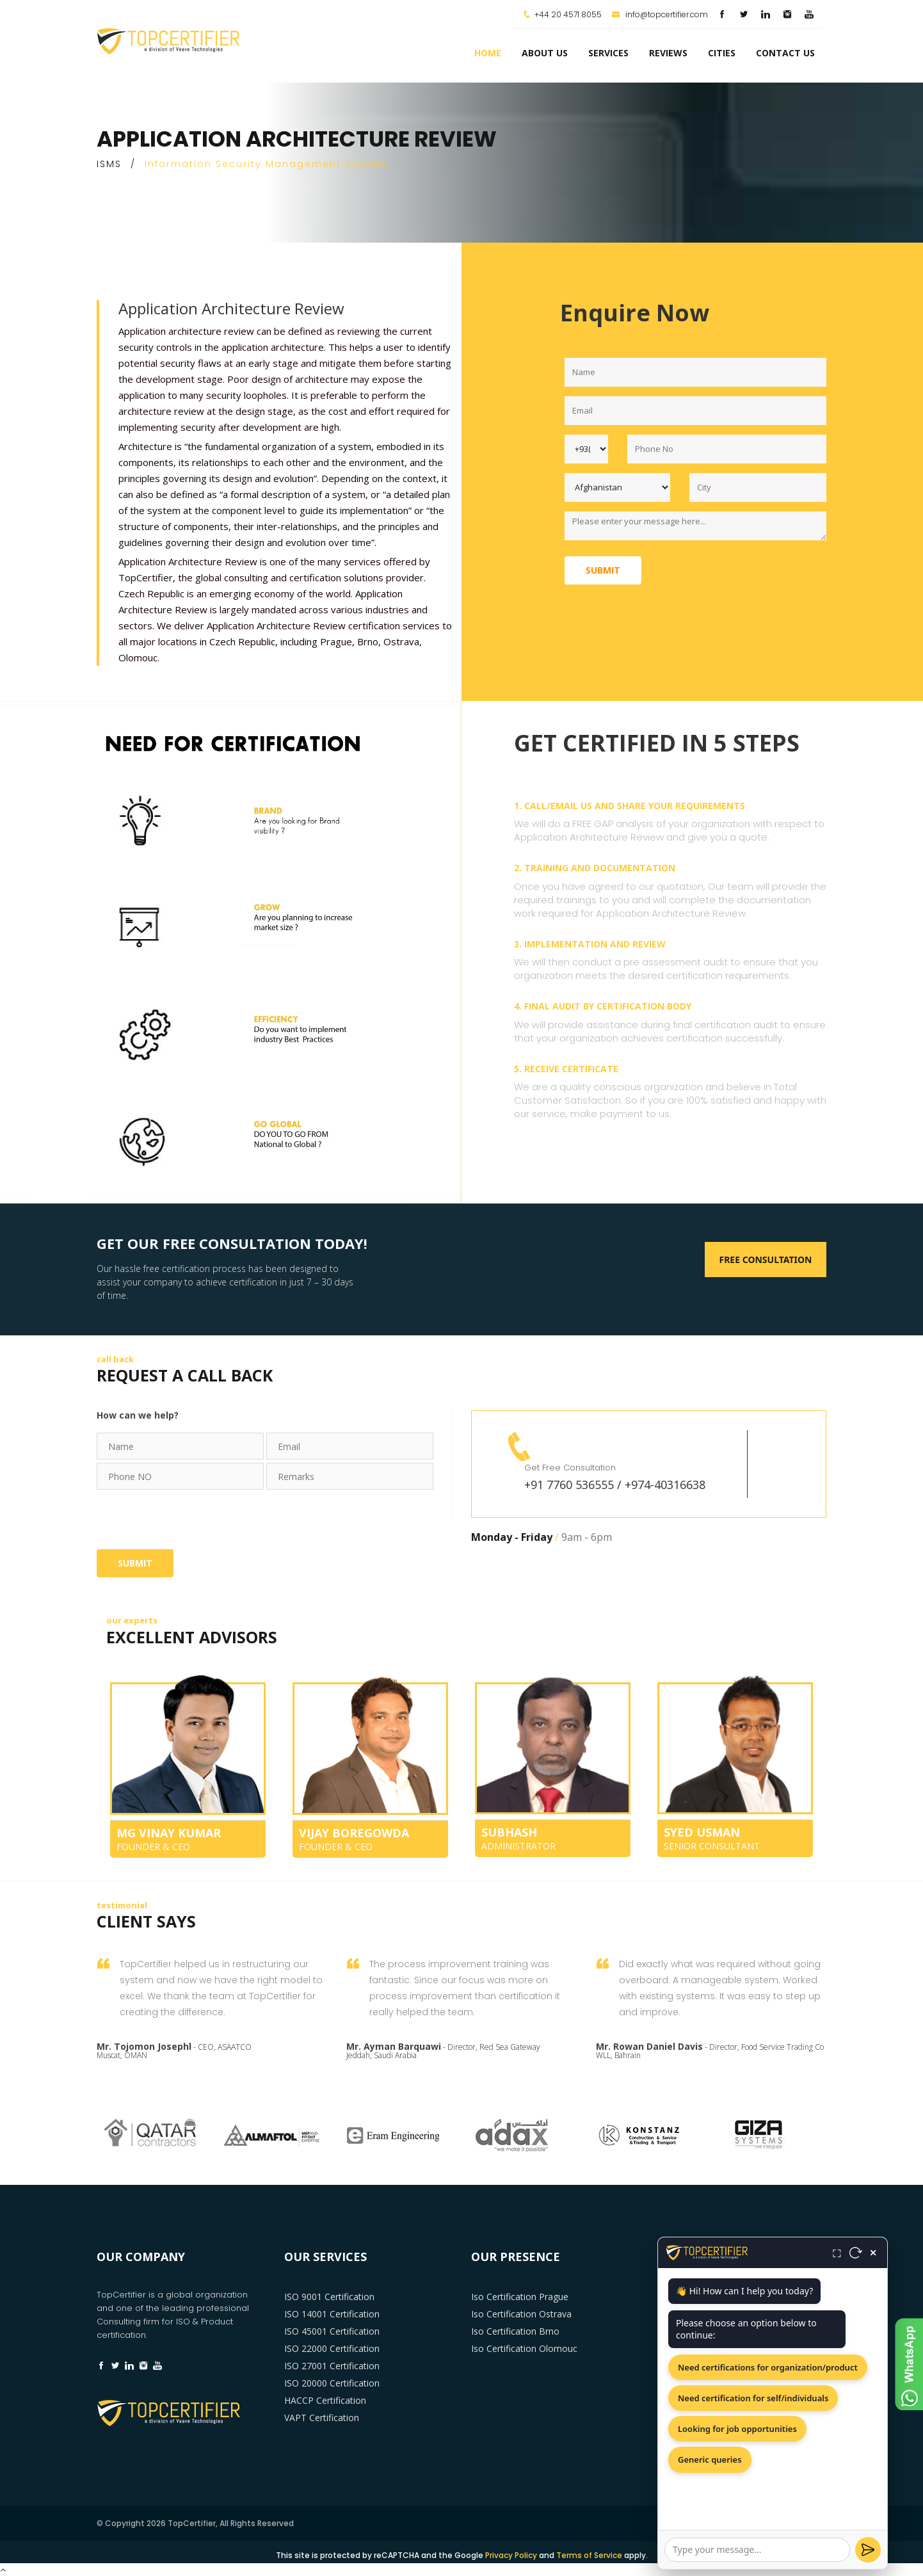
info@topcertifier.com (659, 14)
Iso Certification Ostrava (521, 2314)
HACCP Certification (325, 2400)
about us (545, 53)
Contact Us (785, 53)
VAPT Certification (321, 2417)
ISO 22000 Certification (332, 2348)
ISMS (109, 163)
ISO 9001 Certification (329, 2296)
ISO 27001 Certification (332, 2366)
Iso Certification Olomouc (524, 2348)
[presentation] (194, 1518)
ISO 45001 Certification (332, 2331)
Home (487, 53)
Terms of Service (589, 2555)
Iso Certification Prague (519, 2296)
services (608, 53)
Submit (603, 570)
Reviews (668, 53)
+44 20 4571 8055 (568, 14)
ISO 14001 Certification (332, 2314)
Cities (721, 53)
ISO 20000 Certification (332, 2383)
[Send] (868, 2550)
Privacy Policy (511, 2555)
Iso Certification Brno (515, 2331)
